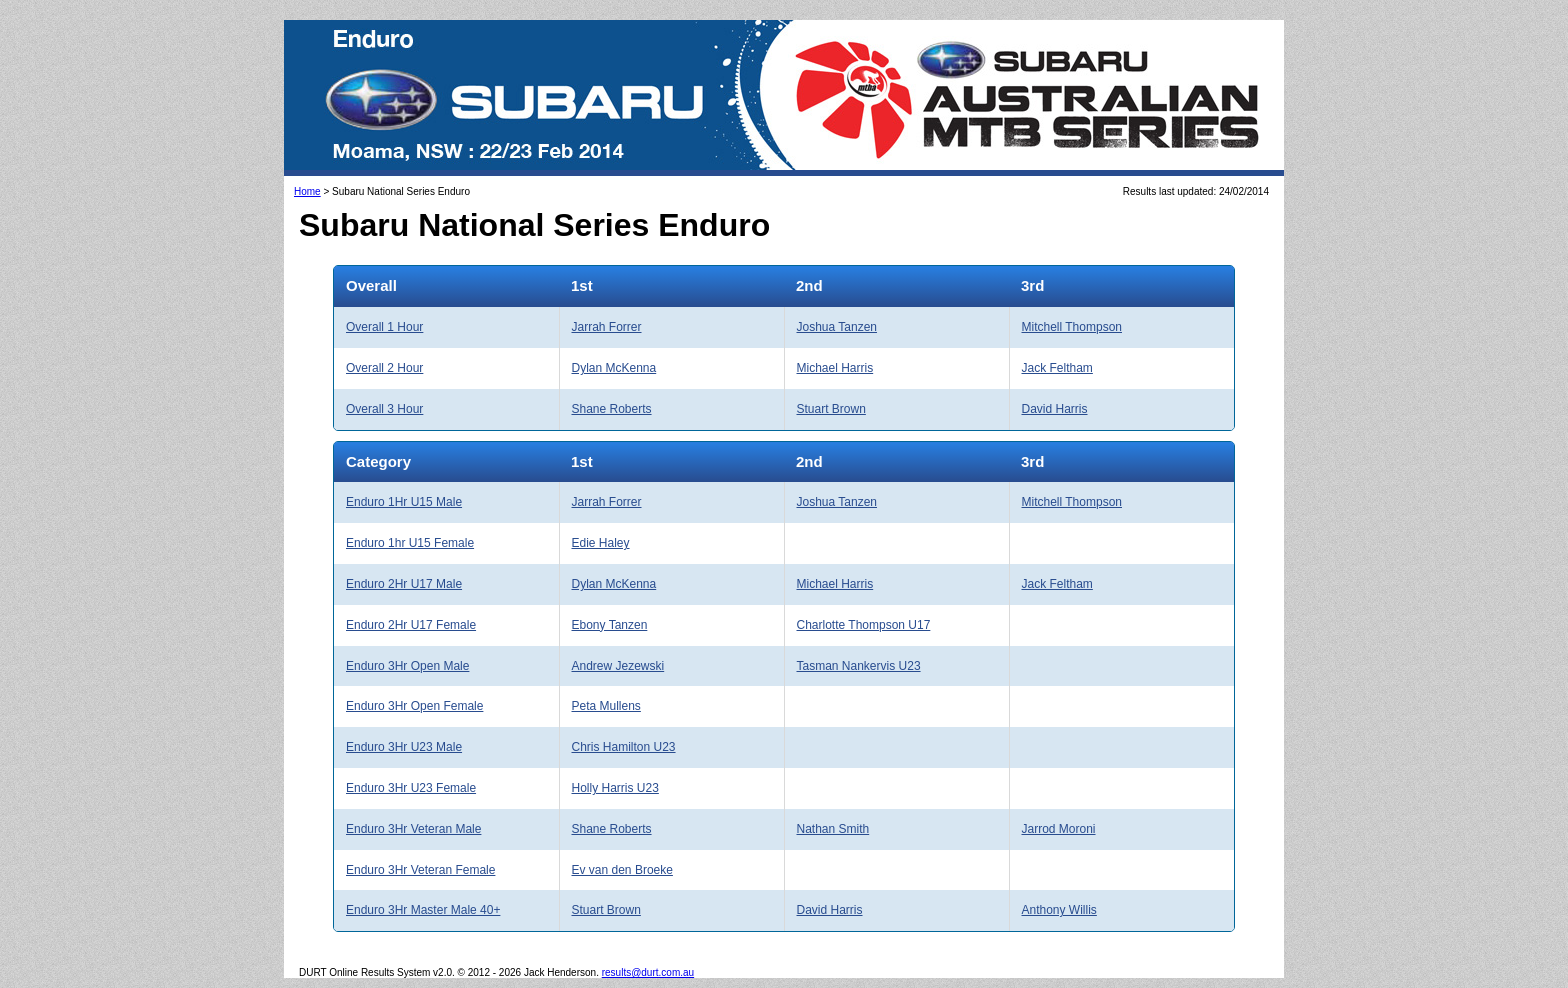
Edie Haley (601, 543)
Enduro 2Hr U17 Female (411, 625)
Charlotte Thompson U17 (864, 625)
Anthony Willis (1059, 910)
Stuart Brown (831, 409)
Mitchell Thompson (1072, 327)
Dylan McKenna (614, 368)
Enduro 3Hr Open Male (407, 666)
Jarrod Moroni (1059, 829)
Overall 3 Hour (384, 409)
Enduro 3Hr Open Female (414, 706)
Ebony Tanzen (610, 625)
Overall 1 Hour (384, 327)
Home (307, 191)
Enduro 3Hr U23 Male (404, 747)
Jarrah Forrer (607, 327)
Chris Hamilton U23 (624, 747)
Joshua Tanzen (837, 327)
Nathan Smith (833, 829)
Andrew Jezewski (618, 666)
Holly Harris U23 (615, 788)
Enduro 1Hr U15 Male (404, 502)
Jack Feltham (1057, 368)
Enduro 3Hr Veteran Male (413, 829)
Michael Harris (835, 368)
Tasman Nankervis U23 (859, 666)
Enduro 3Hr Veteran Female (420, 870)
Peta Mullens (606, 706)
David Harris (1055, 409)
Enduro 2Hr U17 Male (404, 584)
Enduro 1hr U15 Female (410, 543)
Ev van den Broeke (622, 870)
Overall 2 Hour (384, 368)
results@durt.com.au (648, 972)
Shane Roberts (612, 409)
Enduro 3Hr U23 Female (411, 788)
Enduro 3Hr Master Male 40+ (423, 910)
